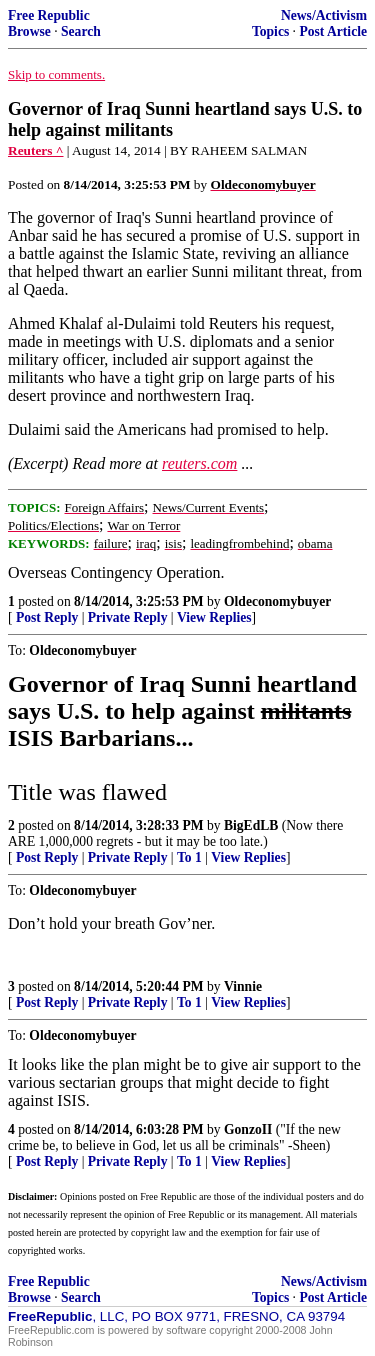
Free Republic (49, 15)
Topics (270, 31)
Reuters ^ (36, 150)
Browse (29, 31)
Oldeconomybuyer (277, 601)
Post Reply (47, 617)
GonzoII (248, 1129)
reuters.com (199, 463)
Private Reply (128, 617)
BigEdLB (251, 825)
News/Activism (324, 15)
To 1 (189, 857)
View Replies (214, 617)
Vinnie (243, 986)
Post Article (333, 31)
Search (81, 31)
